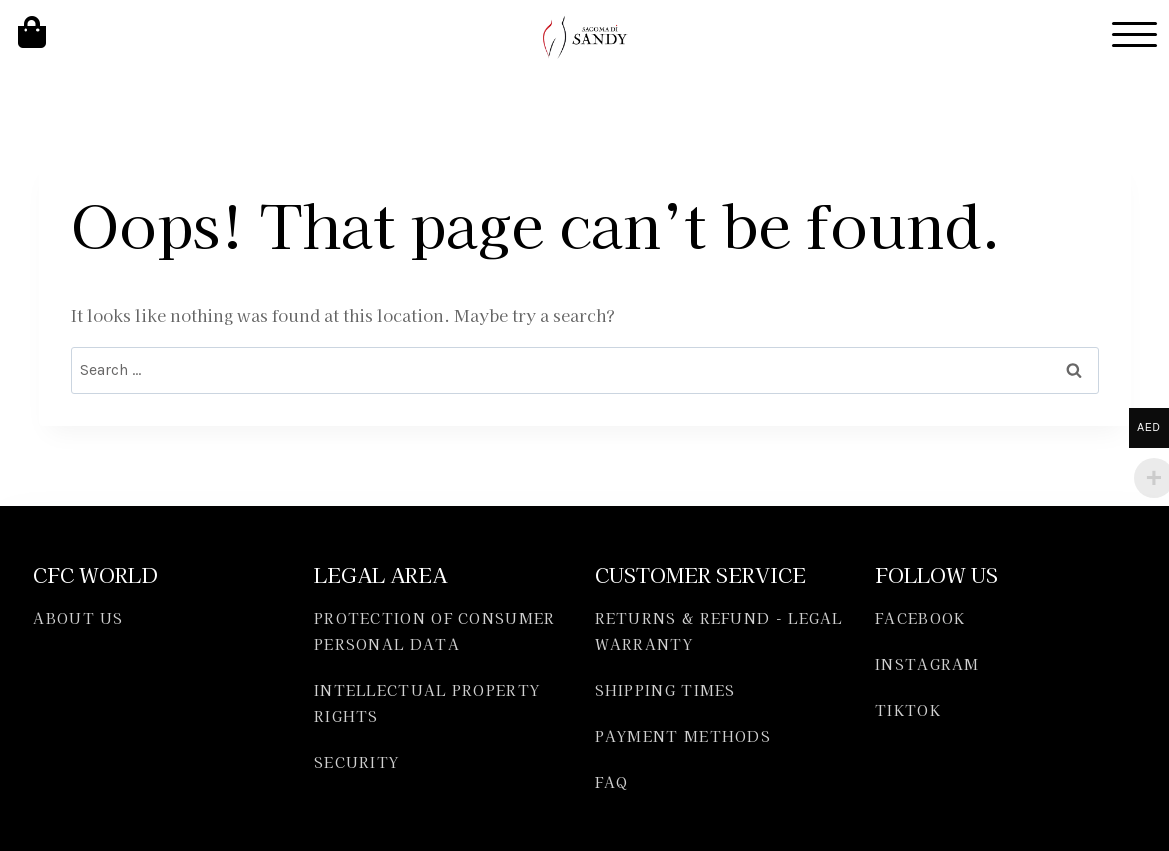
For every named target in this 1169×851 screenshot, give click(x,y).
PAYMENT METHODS (683, 736)
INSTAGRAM (927, 664)
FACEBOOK (920, 618)
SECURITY (356, 762)
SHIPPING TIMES (665, 690)
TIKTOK (908, 710)
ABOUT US (78, 618)
